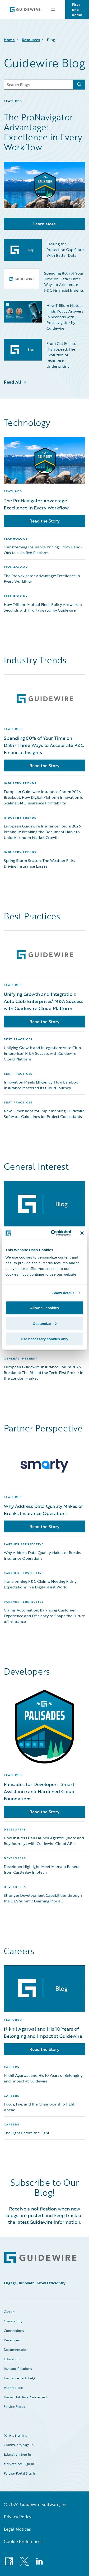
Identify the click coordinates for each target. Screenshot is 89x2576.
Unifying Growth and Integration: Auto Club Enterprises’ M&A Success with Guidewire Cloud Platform (43, 1001)
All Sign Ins (18, 2435)
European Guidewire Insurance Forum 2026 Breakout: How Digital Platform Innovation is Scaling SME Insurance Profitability (43, 797)
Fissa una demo (77, 9)
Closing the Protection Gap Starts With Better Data (65, 249)
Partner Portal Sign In (20, 2473)
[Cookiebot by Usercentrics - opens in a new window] (53, 1233)
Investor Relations (18, 2368)
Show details (63, 1293)
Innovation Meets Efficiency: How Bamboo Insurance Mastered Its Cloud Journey (41, 1085)
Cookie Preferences (23, 2541)
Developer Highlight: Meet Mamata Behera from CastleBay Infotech (42, 1869)
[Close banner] (82, 1233)
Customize (44, 1323)
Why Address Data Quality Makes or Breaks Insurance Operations (43, 1509)
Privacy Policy (17, 2517)
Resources (31, 40)
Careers (9, 2311)
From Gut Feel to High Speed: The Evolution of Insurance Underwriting (61, 355)
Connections (14, 2330)
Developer (12, 2340)
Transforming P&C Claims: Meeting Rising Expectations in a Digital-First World (40, 1584)
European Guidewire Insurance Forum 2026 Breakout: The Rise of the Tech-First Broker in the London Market (43, 1372)
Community (13, 2321)
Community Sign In (19, 2444)
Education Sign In (17, 2454)
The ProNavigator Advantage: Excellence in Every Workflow (36, 504)
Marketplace (13, 2387)
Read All (12, 382)
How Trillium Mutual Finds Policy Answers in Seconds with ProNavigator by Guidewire (65, 317)
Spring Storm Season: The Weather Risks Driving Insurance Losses (39, 863)
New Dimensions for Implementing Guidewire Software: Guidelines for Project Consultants (44, 1113)
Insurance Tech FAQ (19, 2378)
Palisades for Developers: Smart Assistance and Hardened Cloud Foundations (39, 1791)
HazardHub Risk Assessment (25, 2397)
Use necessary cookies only (44, 1339)
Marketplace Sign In (19, 2463)
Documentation (16, 2349)
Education (12, 2359)
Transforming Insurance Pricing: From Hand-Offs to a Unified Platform (43, 550)
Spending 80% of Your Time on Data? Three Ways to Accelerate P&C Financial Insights (64, 281)
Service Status (14, 2406)
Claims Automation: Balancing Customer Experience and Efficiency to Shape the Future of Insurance (44, 1615)
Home (9, 40)
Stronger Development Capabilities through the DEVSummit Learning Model (43, 1898)
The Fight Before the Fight (26, 2133)
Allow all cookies (44, 1308)
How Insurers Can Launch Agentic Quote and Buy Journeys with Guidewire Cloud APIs (44, 1840)
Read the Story (44, 521)
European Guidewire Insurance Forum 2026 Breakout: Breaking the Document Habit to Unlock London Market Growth (42, 831)
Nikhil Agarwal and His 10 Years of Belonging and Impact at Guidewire (43, 2032)
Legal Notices (17, 2529)
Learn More (44, 224)
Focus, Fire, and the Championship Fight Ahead (39, 2107)
